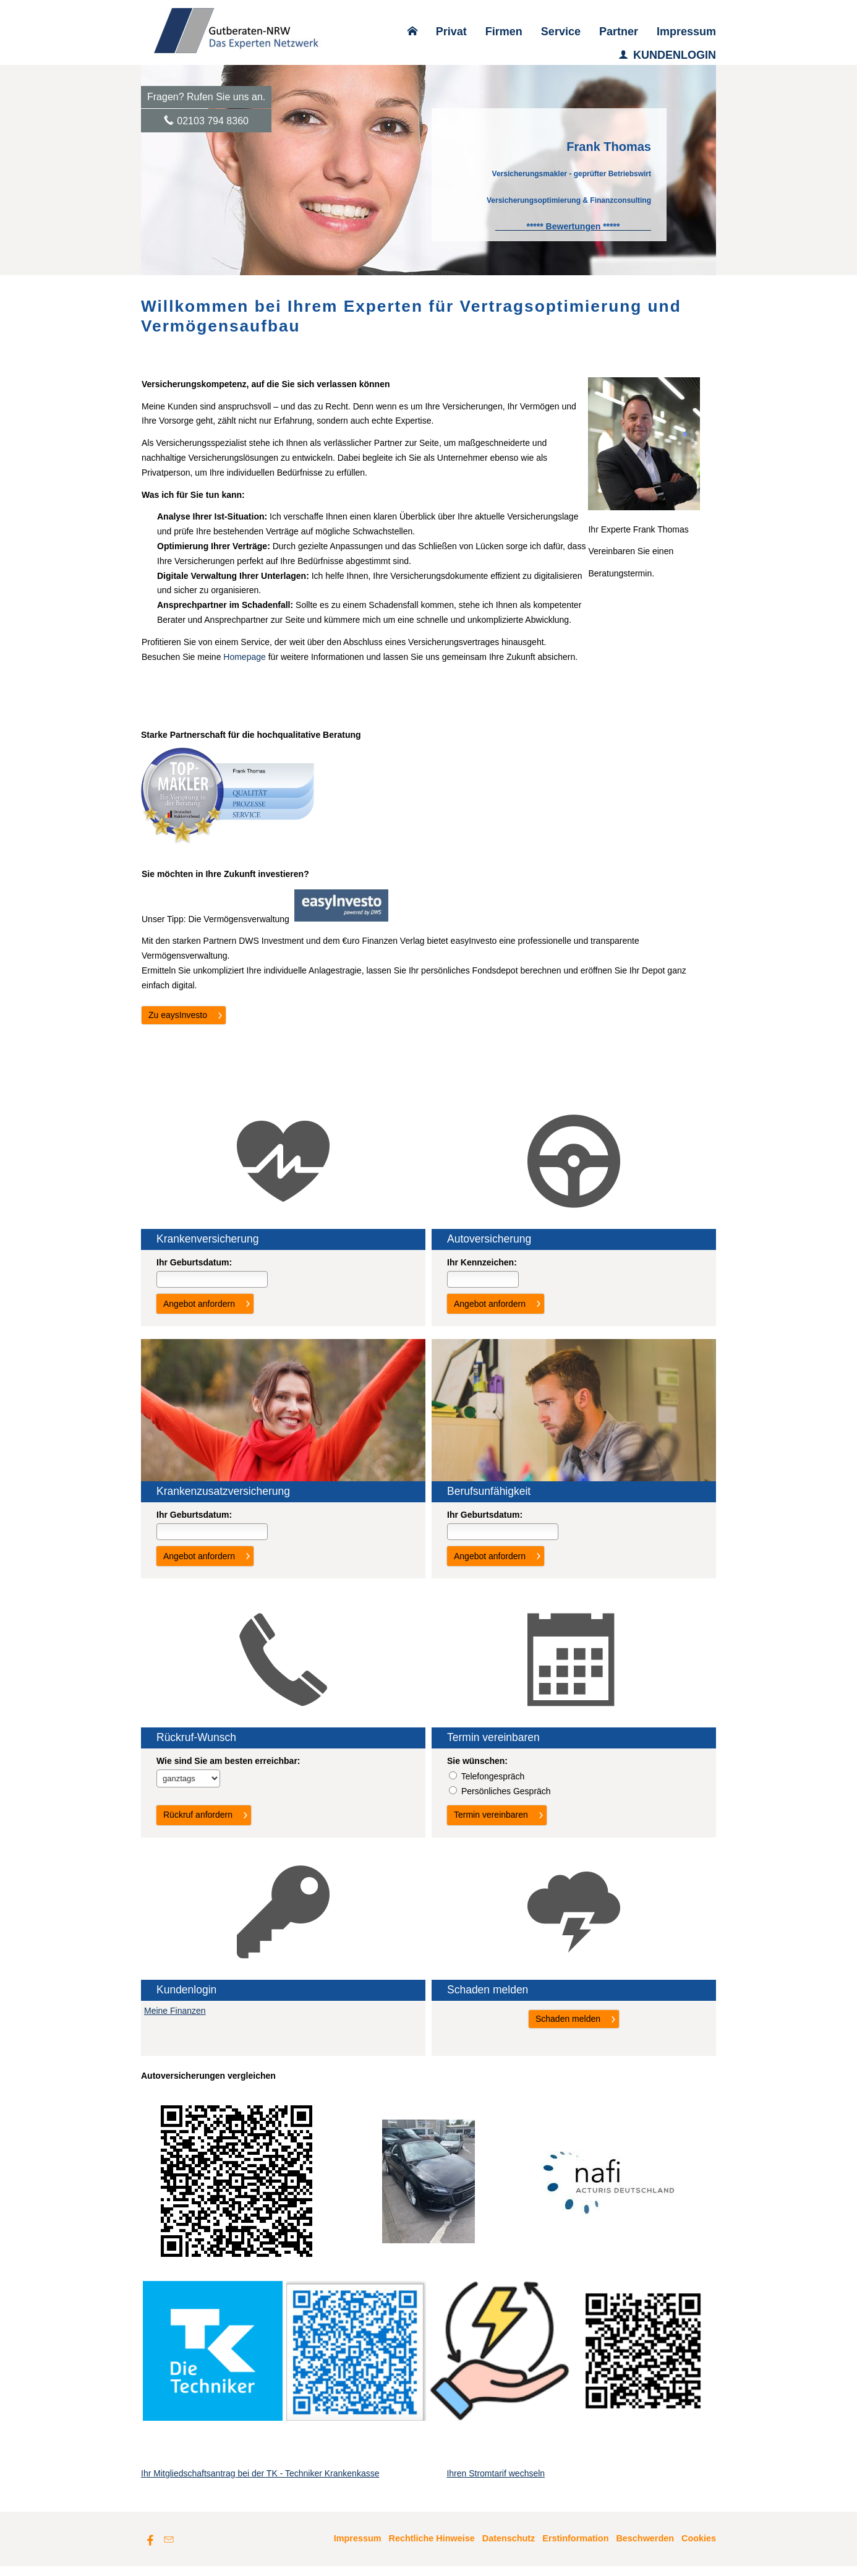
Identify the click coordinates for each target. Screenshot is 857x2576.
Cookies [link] (698, 2548)
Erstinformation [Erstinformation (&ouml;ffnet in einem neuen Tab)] (575, 2548)
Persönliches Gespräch (506, 1791)
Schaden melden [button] (567, 2019)
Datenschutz (508, 2548)
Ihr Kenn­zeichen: (482, 1262)
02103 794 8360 (213, 121)
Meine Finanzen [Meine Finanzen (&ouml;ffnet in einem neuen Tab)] (175, 2011)
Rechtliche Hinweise (432, 2548)
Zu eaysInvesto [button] (177, 1015)
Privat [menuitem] (451, 31)
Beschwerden (645, 2548)
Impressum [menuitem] (686, 31)
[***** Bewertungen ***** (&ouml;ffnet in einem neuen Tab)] (573, 226)
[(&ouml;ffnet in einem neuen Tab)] (341, 918)
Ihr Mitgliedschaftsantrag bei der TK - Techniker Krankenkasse (260, 2483)
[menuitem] (412, 31)
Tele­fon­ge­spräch (493, 1776)
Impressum (358, 2548)
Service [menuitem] (561, 31)
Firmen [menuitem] (503, 31)
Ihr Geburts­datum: (194, 1262)
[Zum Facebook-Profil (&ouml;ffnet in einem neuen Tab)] (150, 2549)
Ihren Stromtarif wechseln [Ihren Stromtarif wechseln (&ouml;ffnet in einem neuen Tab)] (495, 2483)
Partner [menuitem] (618, 31)
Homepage (244, 657)
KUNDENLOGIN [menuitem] (667, 55)
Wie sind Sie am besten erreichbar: (228, 1761)
